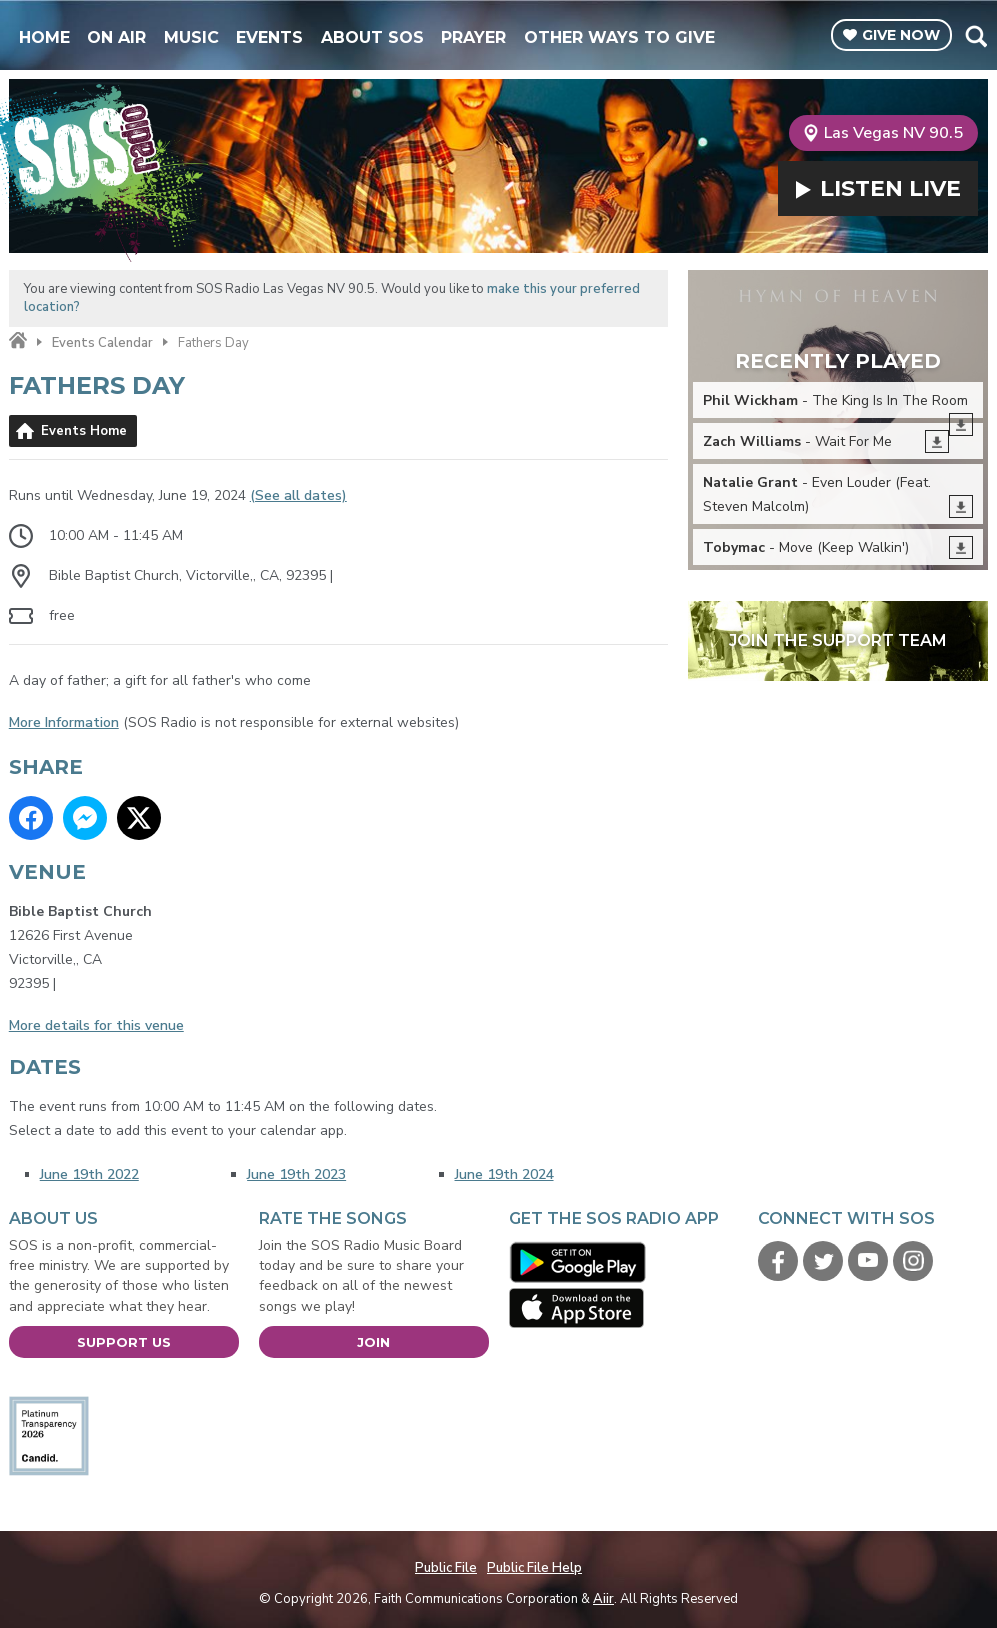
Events (269, 37)
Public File (446, 1568)
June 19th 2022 (89, 1174)
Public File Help (534, 1568)
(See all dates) (298, 495)
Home (44, 37)
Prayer (473, 37)
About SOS (372, 37)
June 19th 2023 (296, 1174)
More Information (64, 722)
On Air (116, 37)
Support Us (124, 1342)
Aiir (603, 1599)
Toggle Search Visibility (975, 36)
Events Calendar (102, 343)
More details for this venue (96, 1025)
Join (373, 1342)
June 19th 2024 (504, 1174)
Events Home (84, 431)
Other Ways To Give (619, 37)
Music (191, 37)
